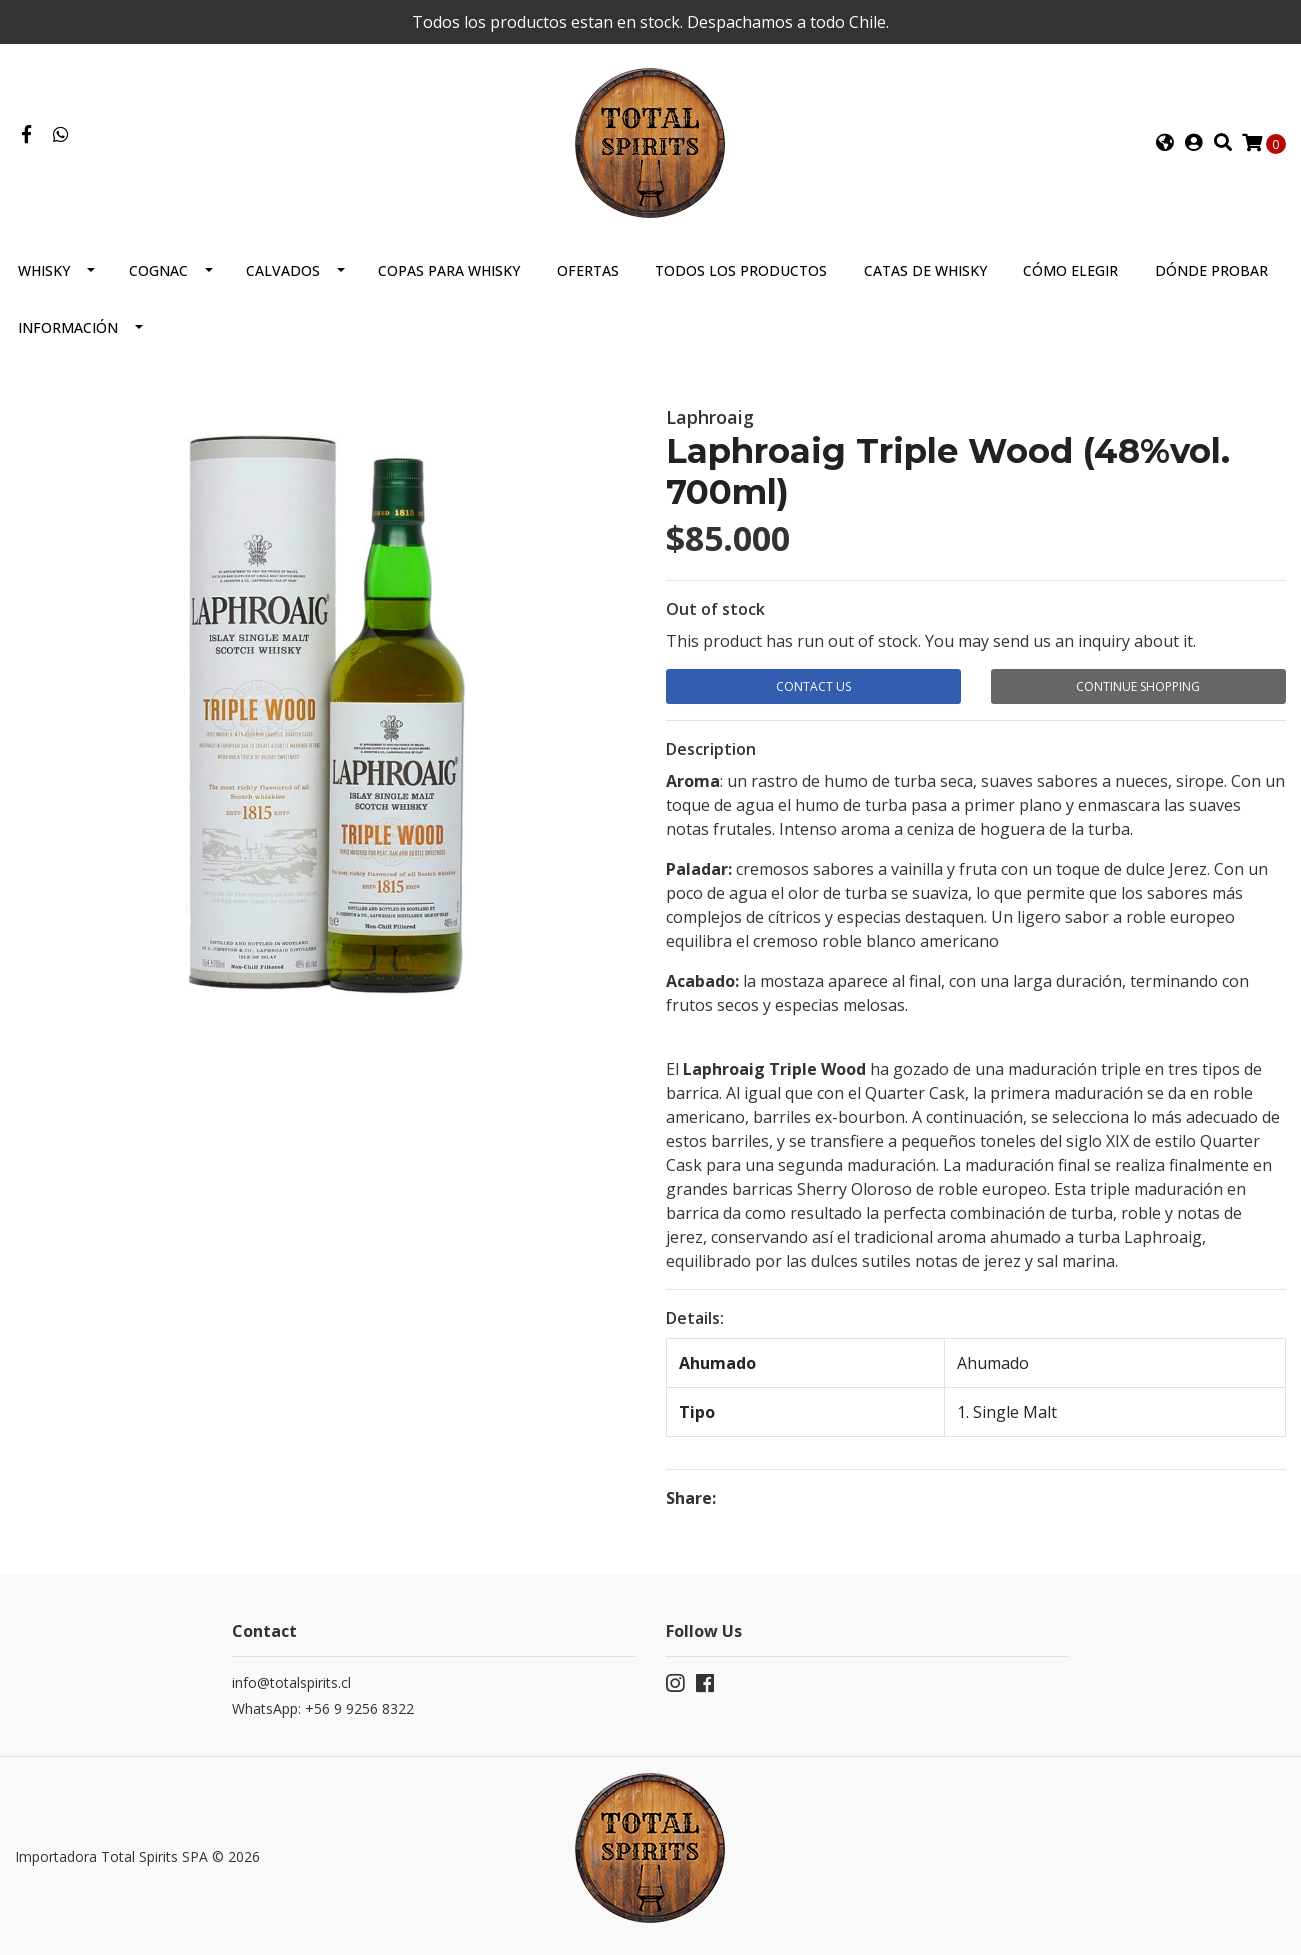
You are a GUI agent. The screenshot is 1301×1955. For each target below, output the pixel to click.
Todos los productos (741, 270)
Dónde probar (1211, 270)
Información (68, 327)
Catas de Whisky (925, 270)
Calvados (283, 270)
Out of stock (715, 609)
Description (711, 749)
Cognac (158, 270)
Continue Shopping (1138, 686)
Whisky (44, 270)
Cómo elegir (1070, 270)
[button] (1165, 143)
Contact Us (813, 686)
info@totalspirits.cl (291, 1682)
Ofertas (588, 270)
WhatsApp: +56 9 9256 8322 (323, 1708)
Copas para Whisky (449, 270)
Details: (695, 1318)
